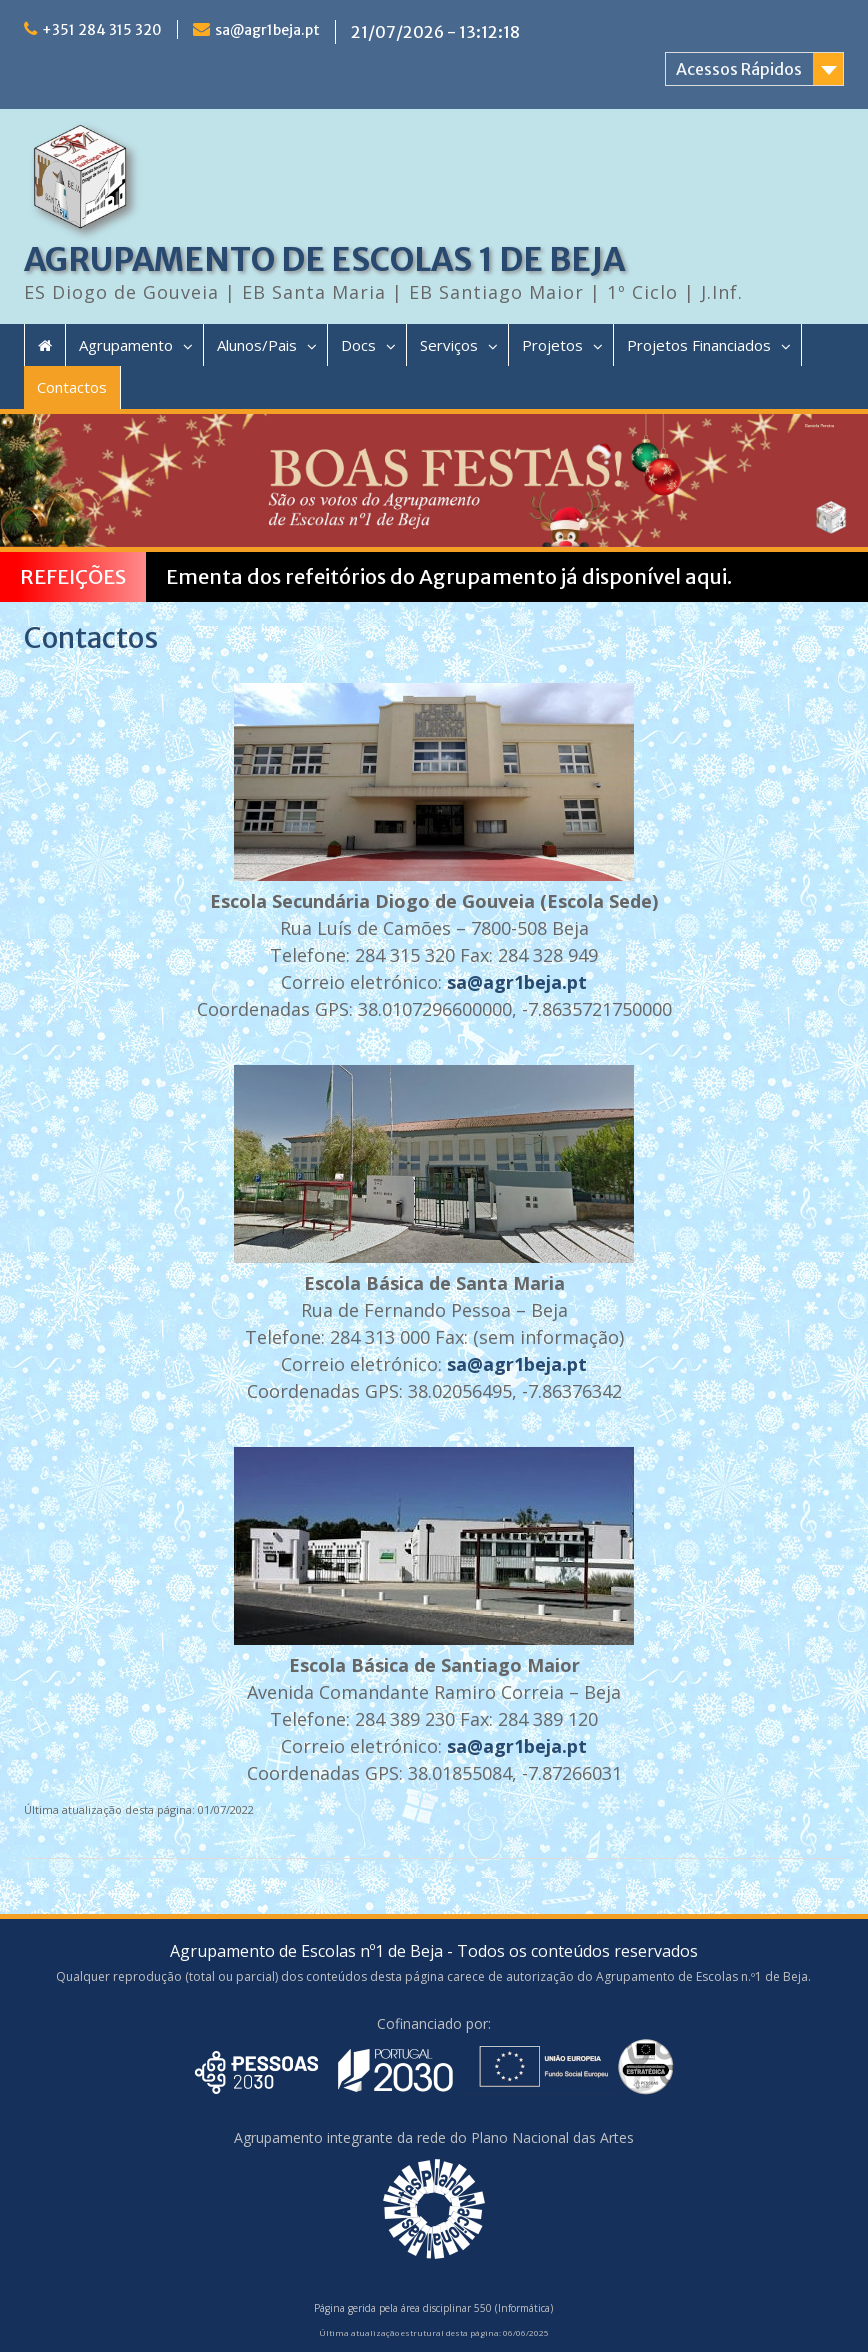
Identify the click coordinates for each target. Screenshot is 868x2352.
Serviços (449, 345)
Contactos (72, 387)
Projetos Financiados (699, 345)
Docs (358, 345)
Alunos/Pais (257, 345)
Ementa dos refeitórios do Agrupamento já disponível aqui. (449, 576)
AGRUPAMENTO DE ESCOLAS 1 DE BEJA (324, 260)
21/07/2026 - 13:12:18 (435, 32)
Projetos (552, 345)
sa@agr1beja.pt (267, 30)
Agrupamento (126, 345)
